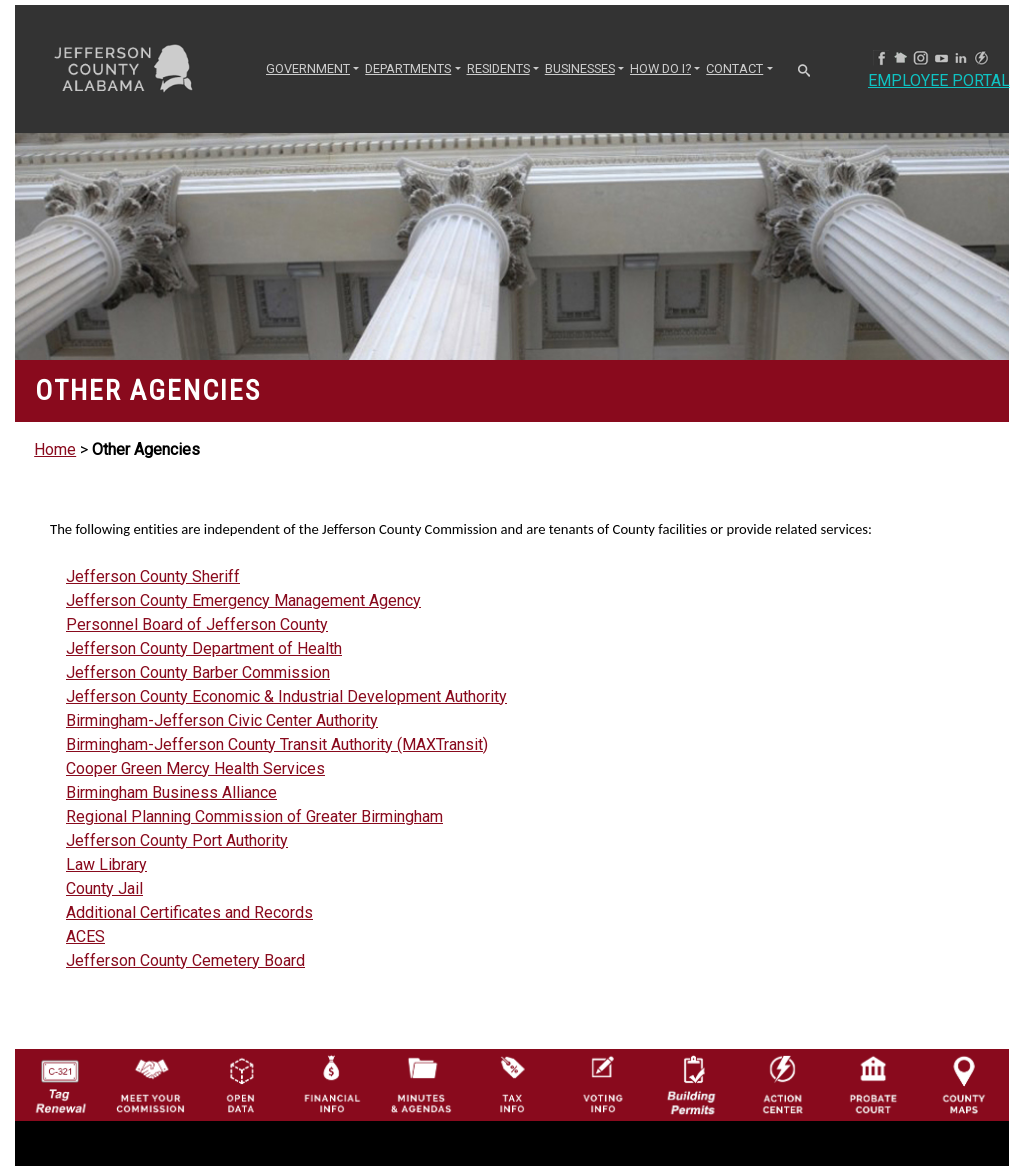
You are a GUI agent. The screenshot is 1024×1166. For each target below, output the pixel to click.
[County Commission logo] (150, 1083)
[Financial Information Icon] (331, 1083)
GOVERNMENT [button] (308, 68)
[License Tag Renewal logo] (60, 1080)
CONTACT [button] (734, 68)
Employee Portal (939, 80)
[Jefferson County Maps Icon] (964, 1083)
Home (55, 449)
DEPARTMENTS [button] (408, 68)
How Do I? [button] (660, 68)
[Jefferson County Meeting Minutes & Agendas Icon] (421, 1083)
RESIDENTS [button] (498, 68)
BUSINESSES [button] (580, 68)
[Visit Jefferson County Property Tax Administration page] (512, 1083)
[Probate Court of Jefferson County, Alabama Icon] (873, 1083)
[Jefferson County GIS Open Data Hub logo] (241, 1083)
